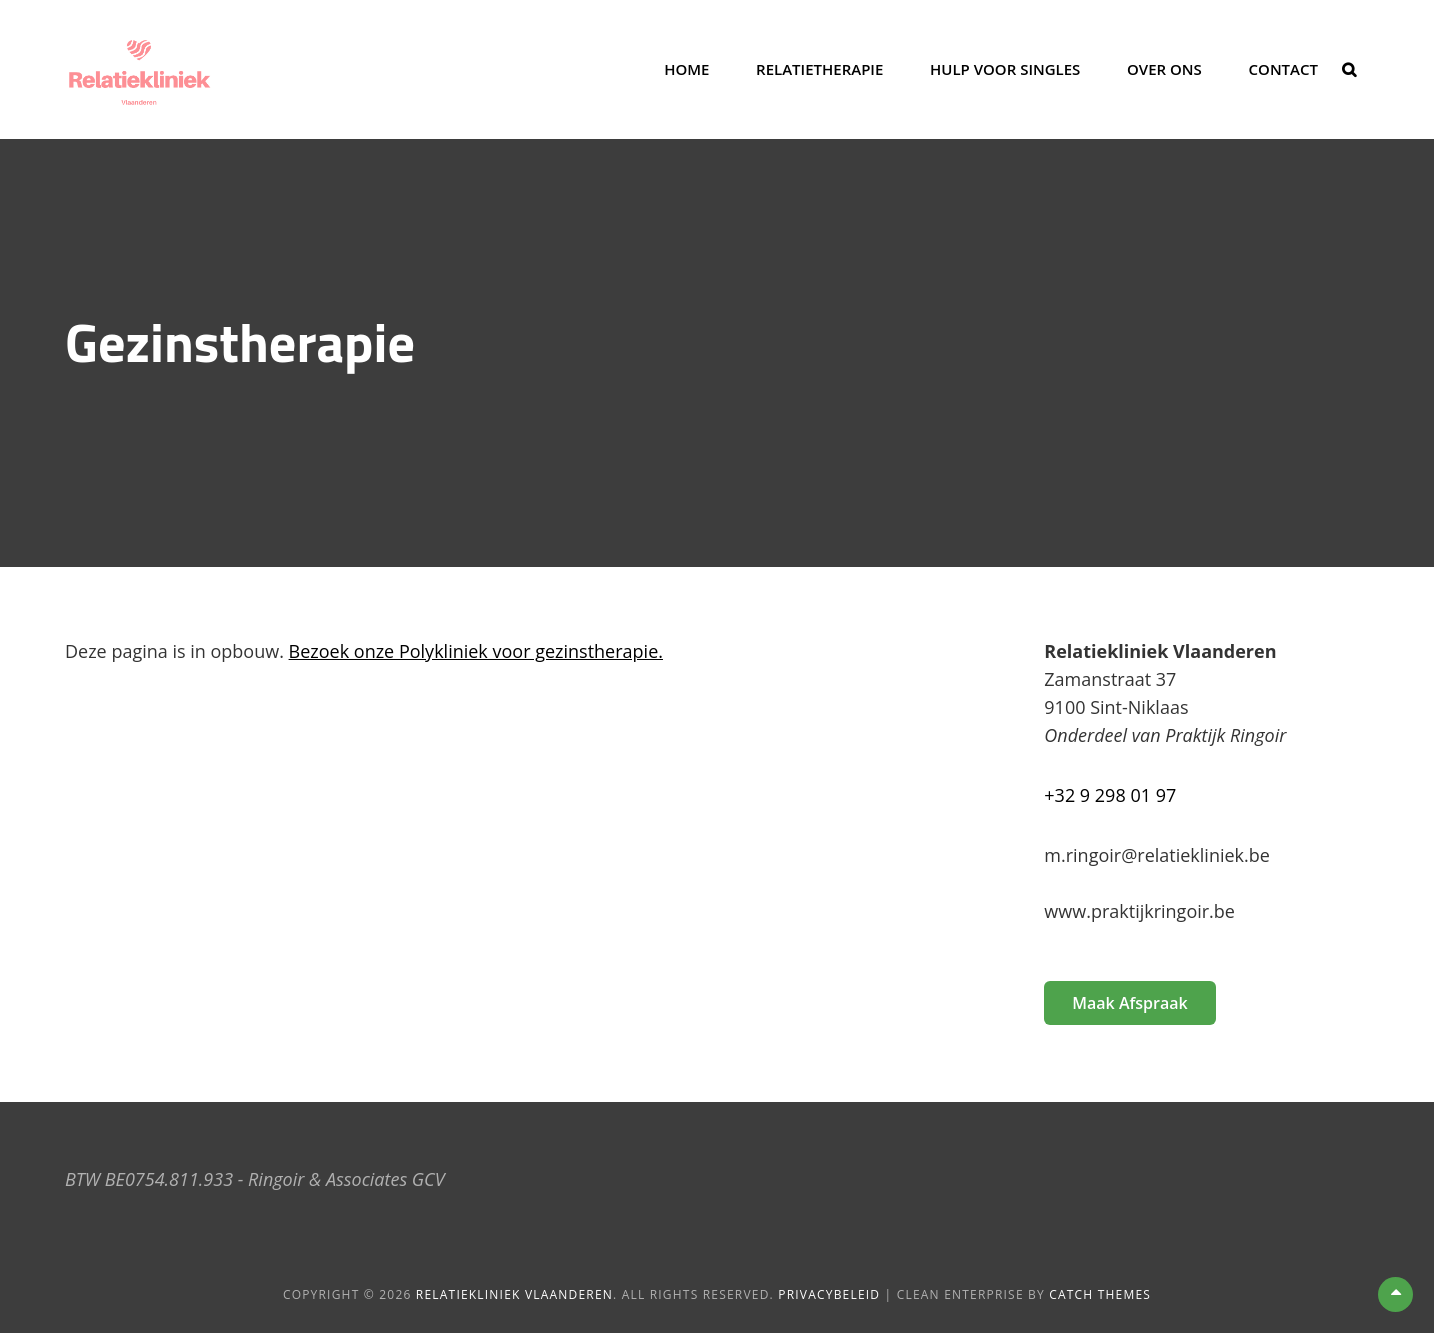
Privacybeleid (829, 1294)
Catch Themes (1100, 1294)
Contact (1283, 69)
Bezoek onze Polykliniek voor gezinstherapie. (476, 651)
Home (686, 69)
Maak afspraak (1129, 1003)
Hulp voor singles (1005, 69)
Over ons (1164, 69)
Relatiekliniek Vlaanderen (514, 1294)
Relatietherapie (819, 69)
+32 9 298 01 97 (1110, 795)
